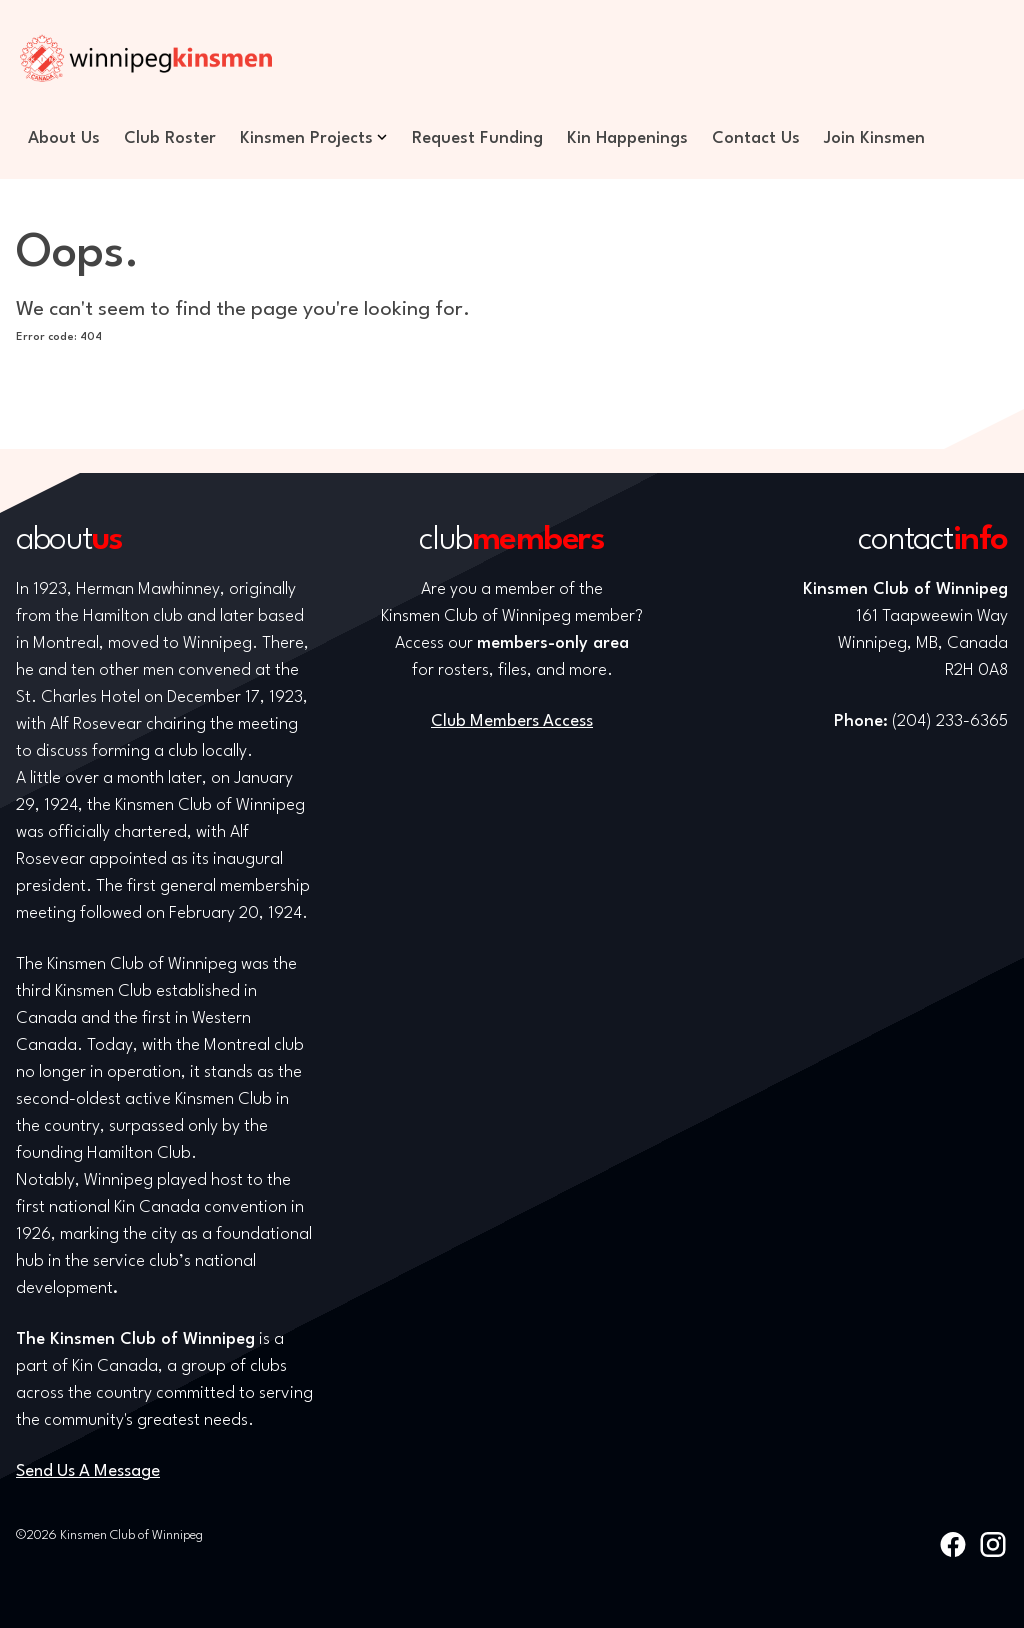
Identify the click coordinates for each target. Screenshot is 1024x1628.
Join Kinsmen (874, 138)
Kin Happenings (627, 138)
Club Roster (170, 138)
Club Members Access (512, 721)
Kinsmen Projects (306, 138)
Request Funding (477, 138)
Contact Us (756, 138)
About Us (64, 138)
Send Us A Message (88, 1471)
